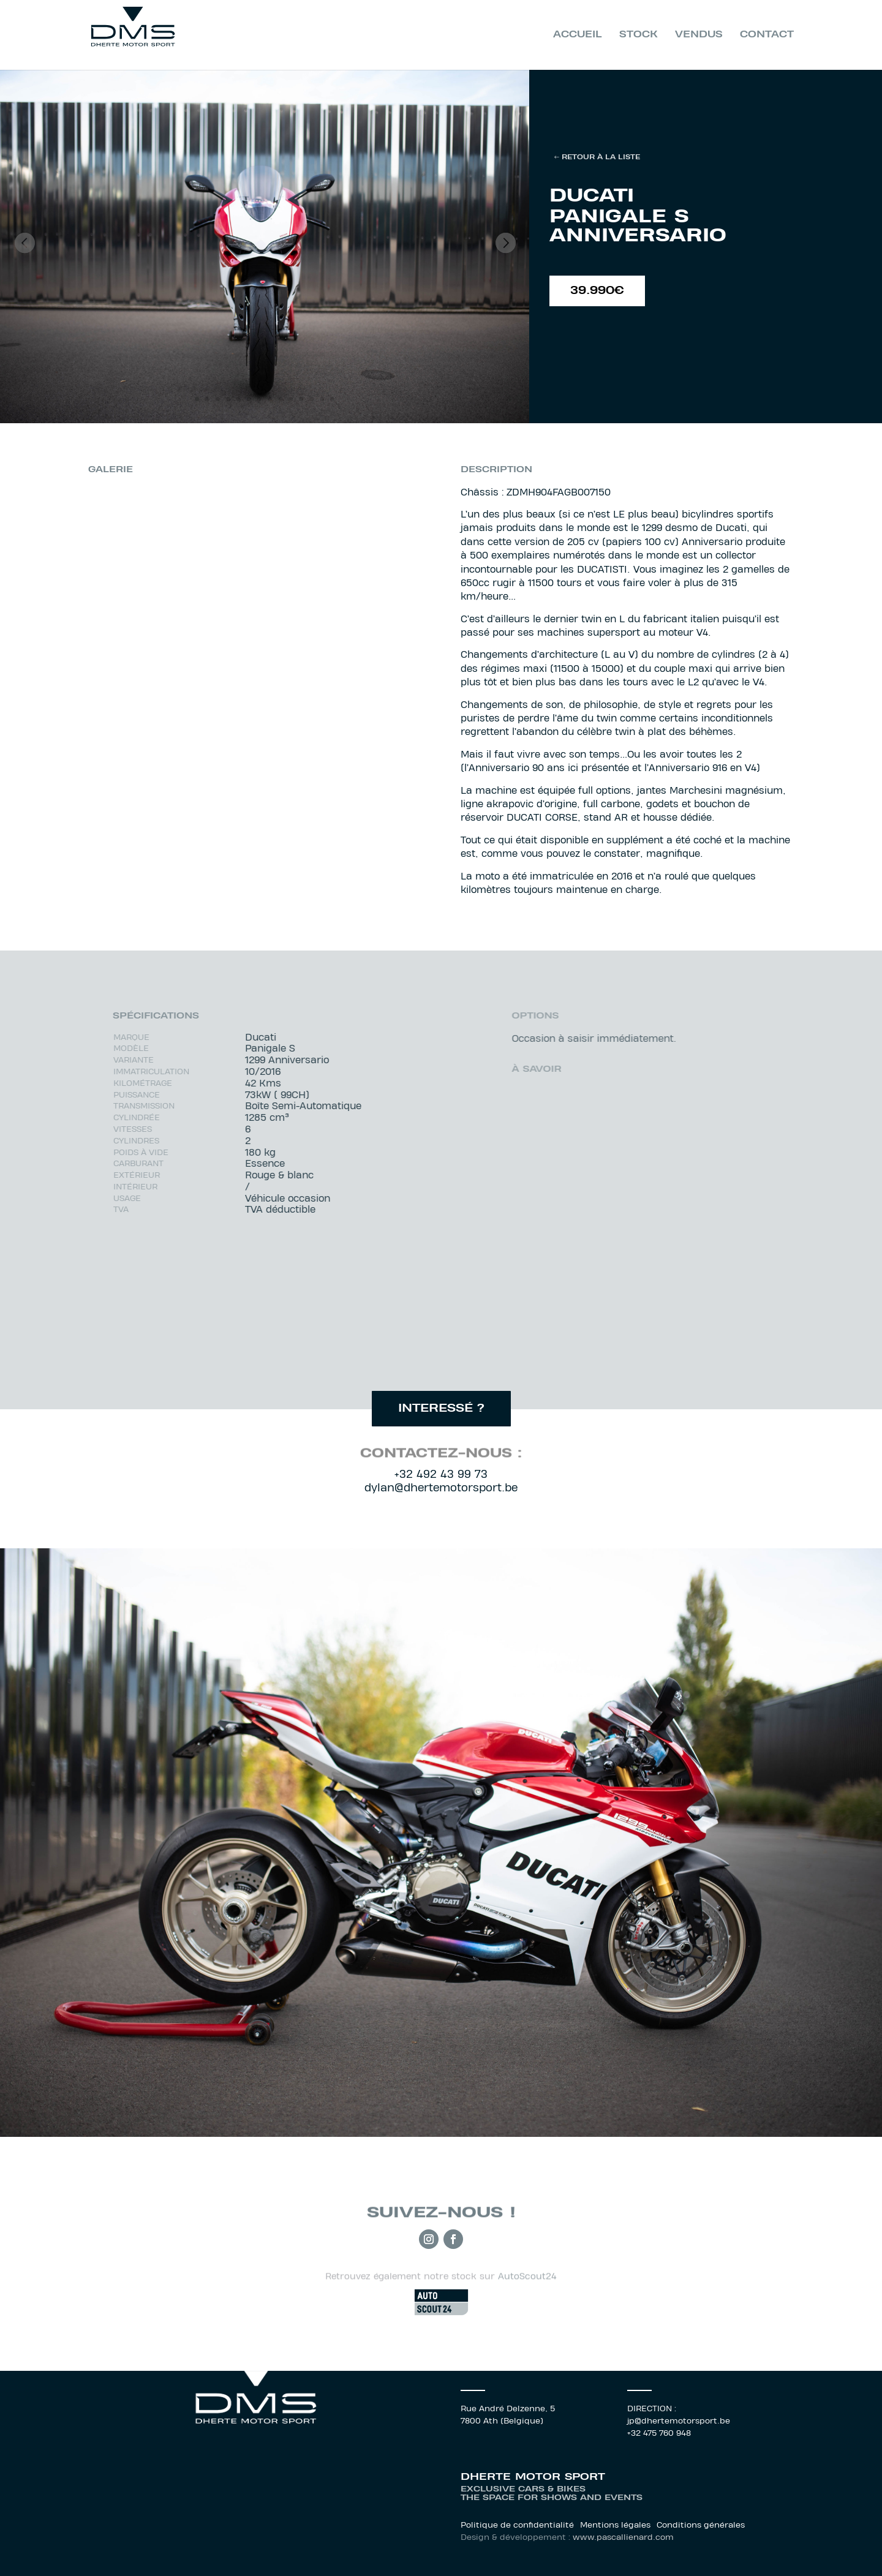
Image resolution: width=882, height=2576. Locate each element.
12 (311, 399)
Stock (638, 35)
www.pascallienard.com (623, 2538)
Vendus (699, 35)
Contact (767, 35)
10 (290, 399)
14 (332, 399)
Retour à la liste (601, 157)
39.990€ (597, 291)
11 (301, 399)
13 (322, 399)
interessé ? (441, 1409)
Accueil (577, 35)
